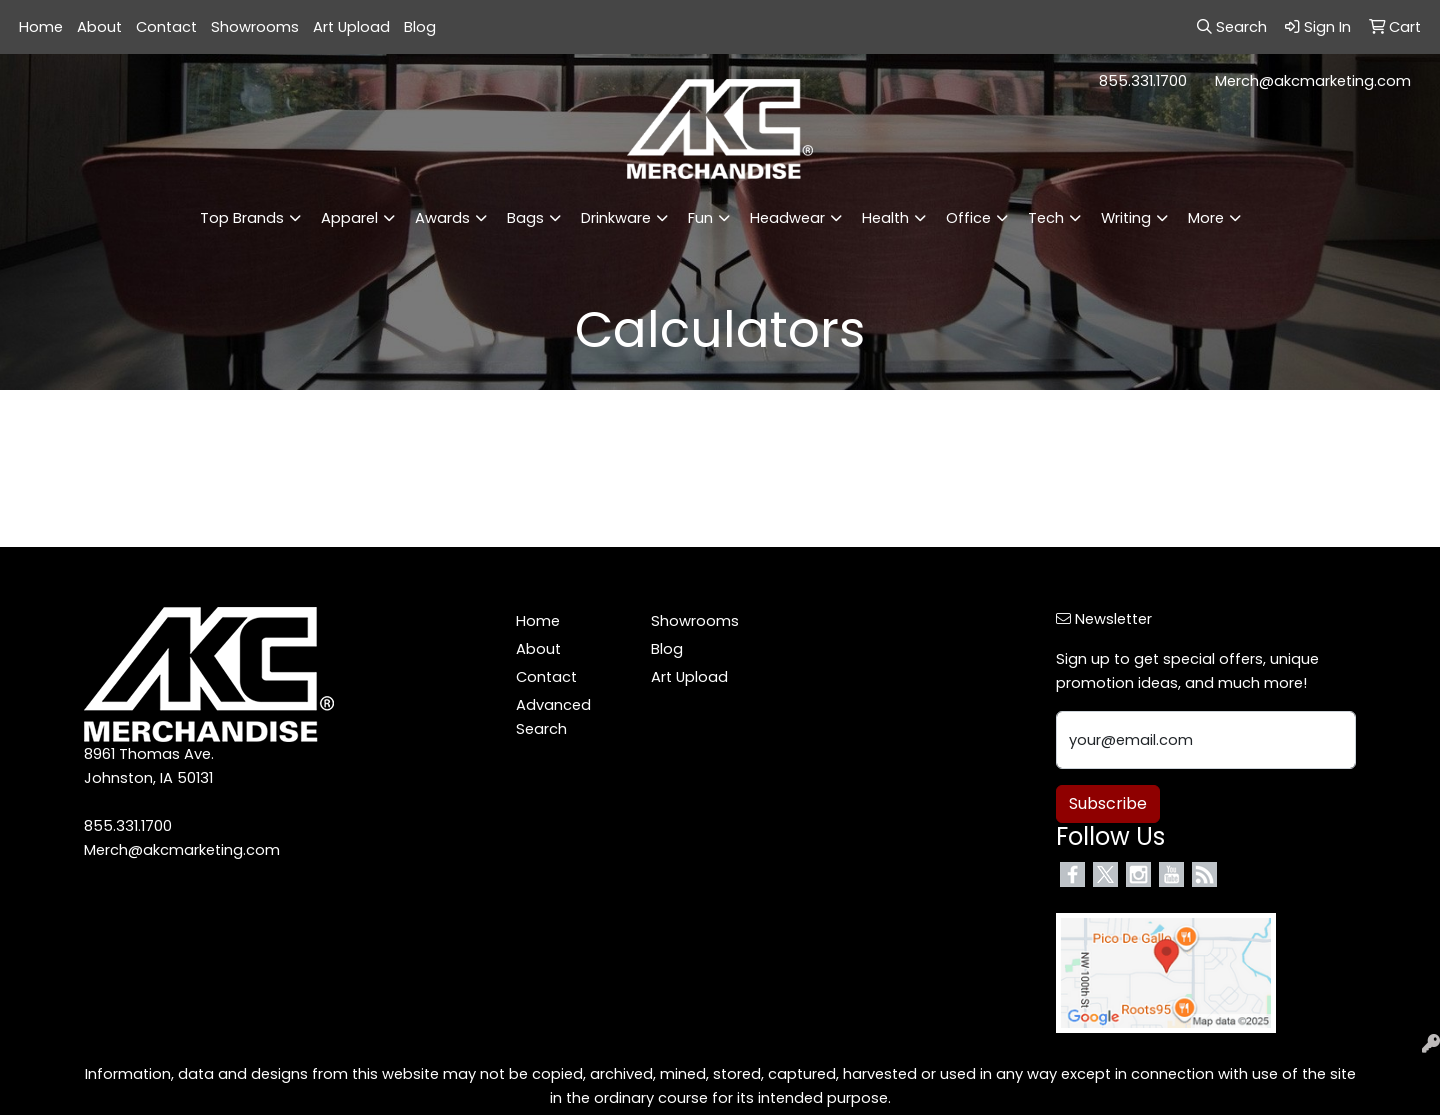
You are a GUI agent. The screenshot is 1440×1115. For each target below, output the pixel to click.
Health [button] (885, 218)
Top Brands (242, 218)
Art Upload (351, 27)
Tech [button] (1046, 218)
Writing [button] (1126, 218)
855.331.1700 (1143, 81)
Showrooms (255, 27)
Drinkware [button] (616, 218)
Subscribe (1108, 803)
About (99, 27)
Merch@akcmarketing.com (1313, 81)
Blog (420, 27)
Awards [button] (442, 218)
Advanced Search (553, 717)
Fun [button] (700, 218)
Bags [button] (525, 218)
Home (41, 27)
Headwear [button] (787, 218)
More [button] (1206, 218)
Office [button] (968, 218)
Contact (166, 27)
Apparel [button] (349, 218)
